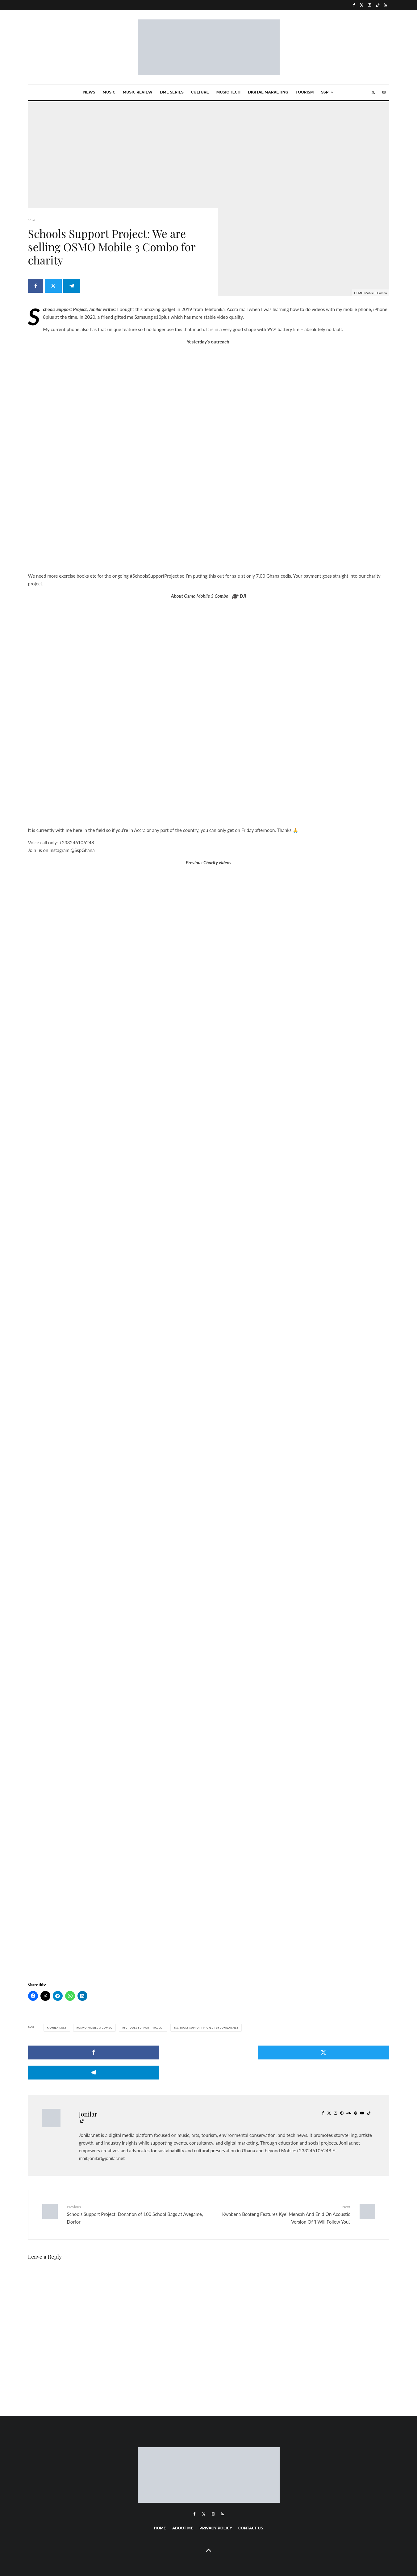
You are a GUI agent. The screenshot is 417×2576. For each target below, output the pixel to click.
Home (160, 2508)
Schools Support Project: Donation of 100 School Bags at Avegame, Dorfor (135, 2194)
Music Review (137, 92)
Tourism (305, 92)
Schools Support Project (144, 2027)
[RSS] (385, 5)
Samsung (144, 317)
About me (182, 2508)
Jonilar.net (57, 2027)
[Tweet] (54, 289)
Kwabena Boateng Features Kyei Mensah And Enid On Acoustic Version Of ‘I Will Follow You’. (281, 2194)
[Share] (35, 289)
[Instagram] (369, 5)
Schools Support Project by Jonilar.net (206, 2027)
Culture (200, 92)
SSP (324, 92)
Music (108, 92)
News (89, 92)
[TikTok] (377, 5)
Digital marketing (268, 92)
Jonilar (88, 2094)
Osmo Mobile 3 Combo (95, 2027)
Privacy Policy (215, 2508)
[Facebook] (354, 5)
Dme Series (172, 92)
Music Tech (228, 92)
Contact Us (250, 2508)
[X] (361, 5)
